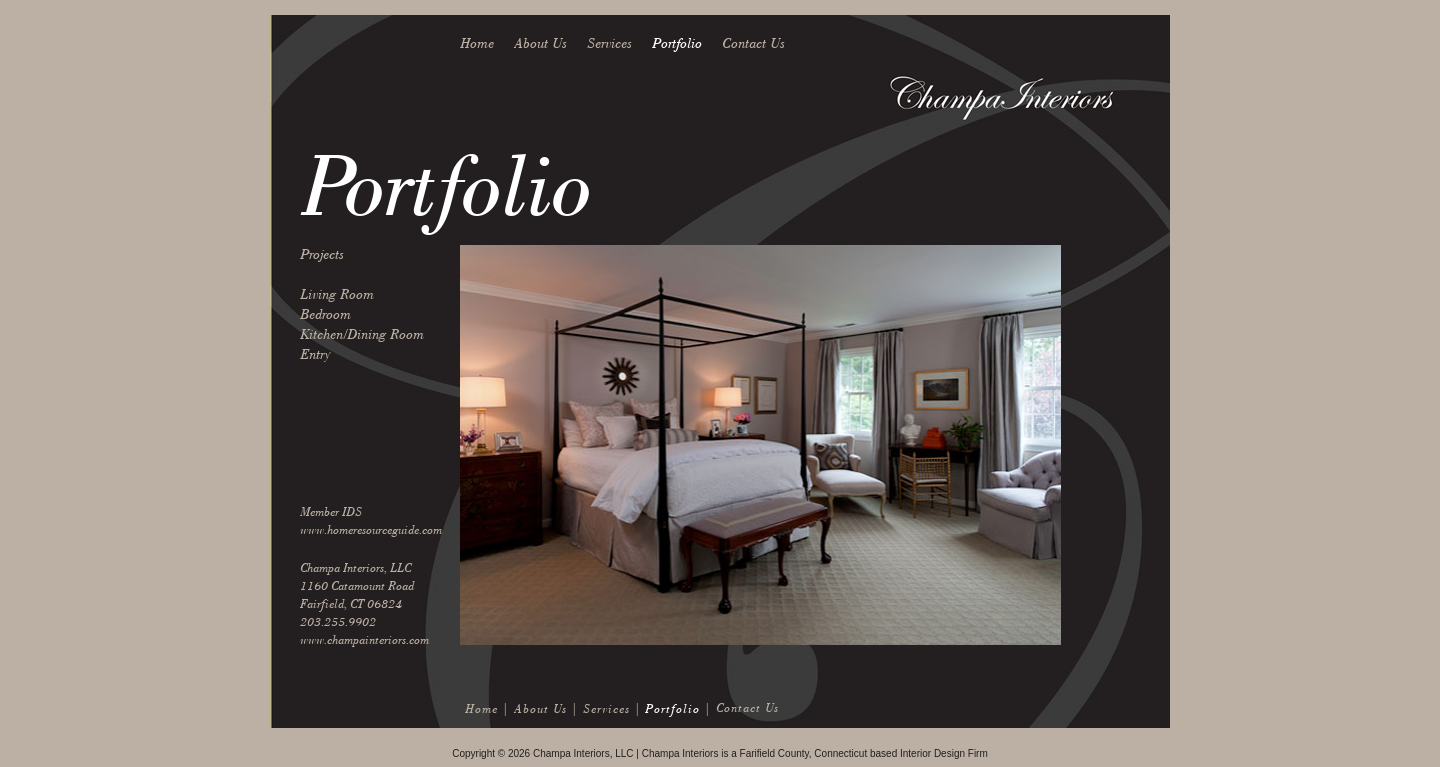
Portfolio (677, 43)
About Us (540, 43)
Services (609, 43)
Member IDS (331, 511)
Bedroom (325, 314)
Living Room (337, 294)
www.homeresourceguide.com (371, 529)
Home (477, 43)
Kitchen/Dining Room (362, 334)
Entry (315, 354)
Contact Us (753, 43)
